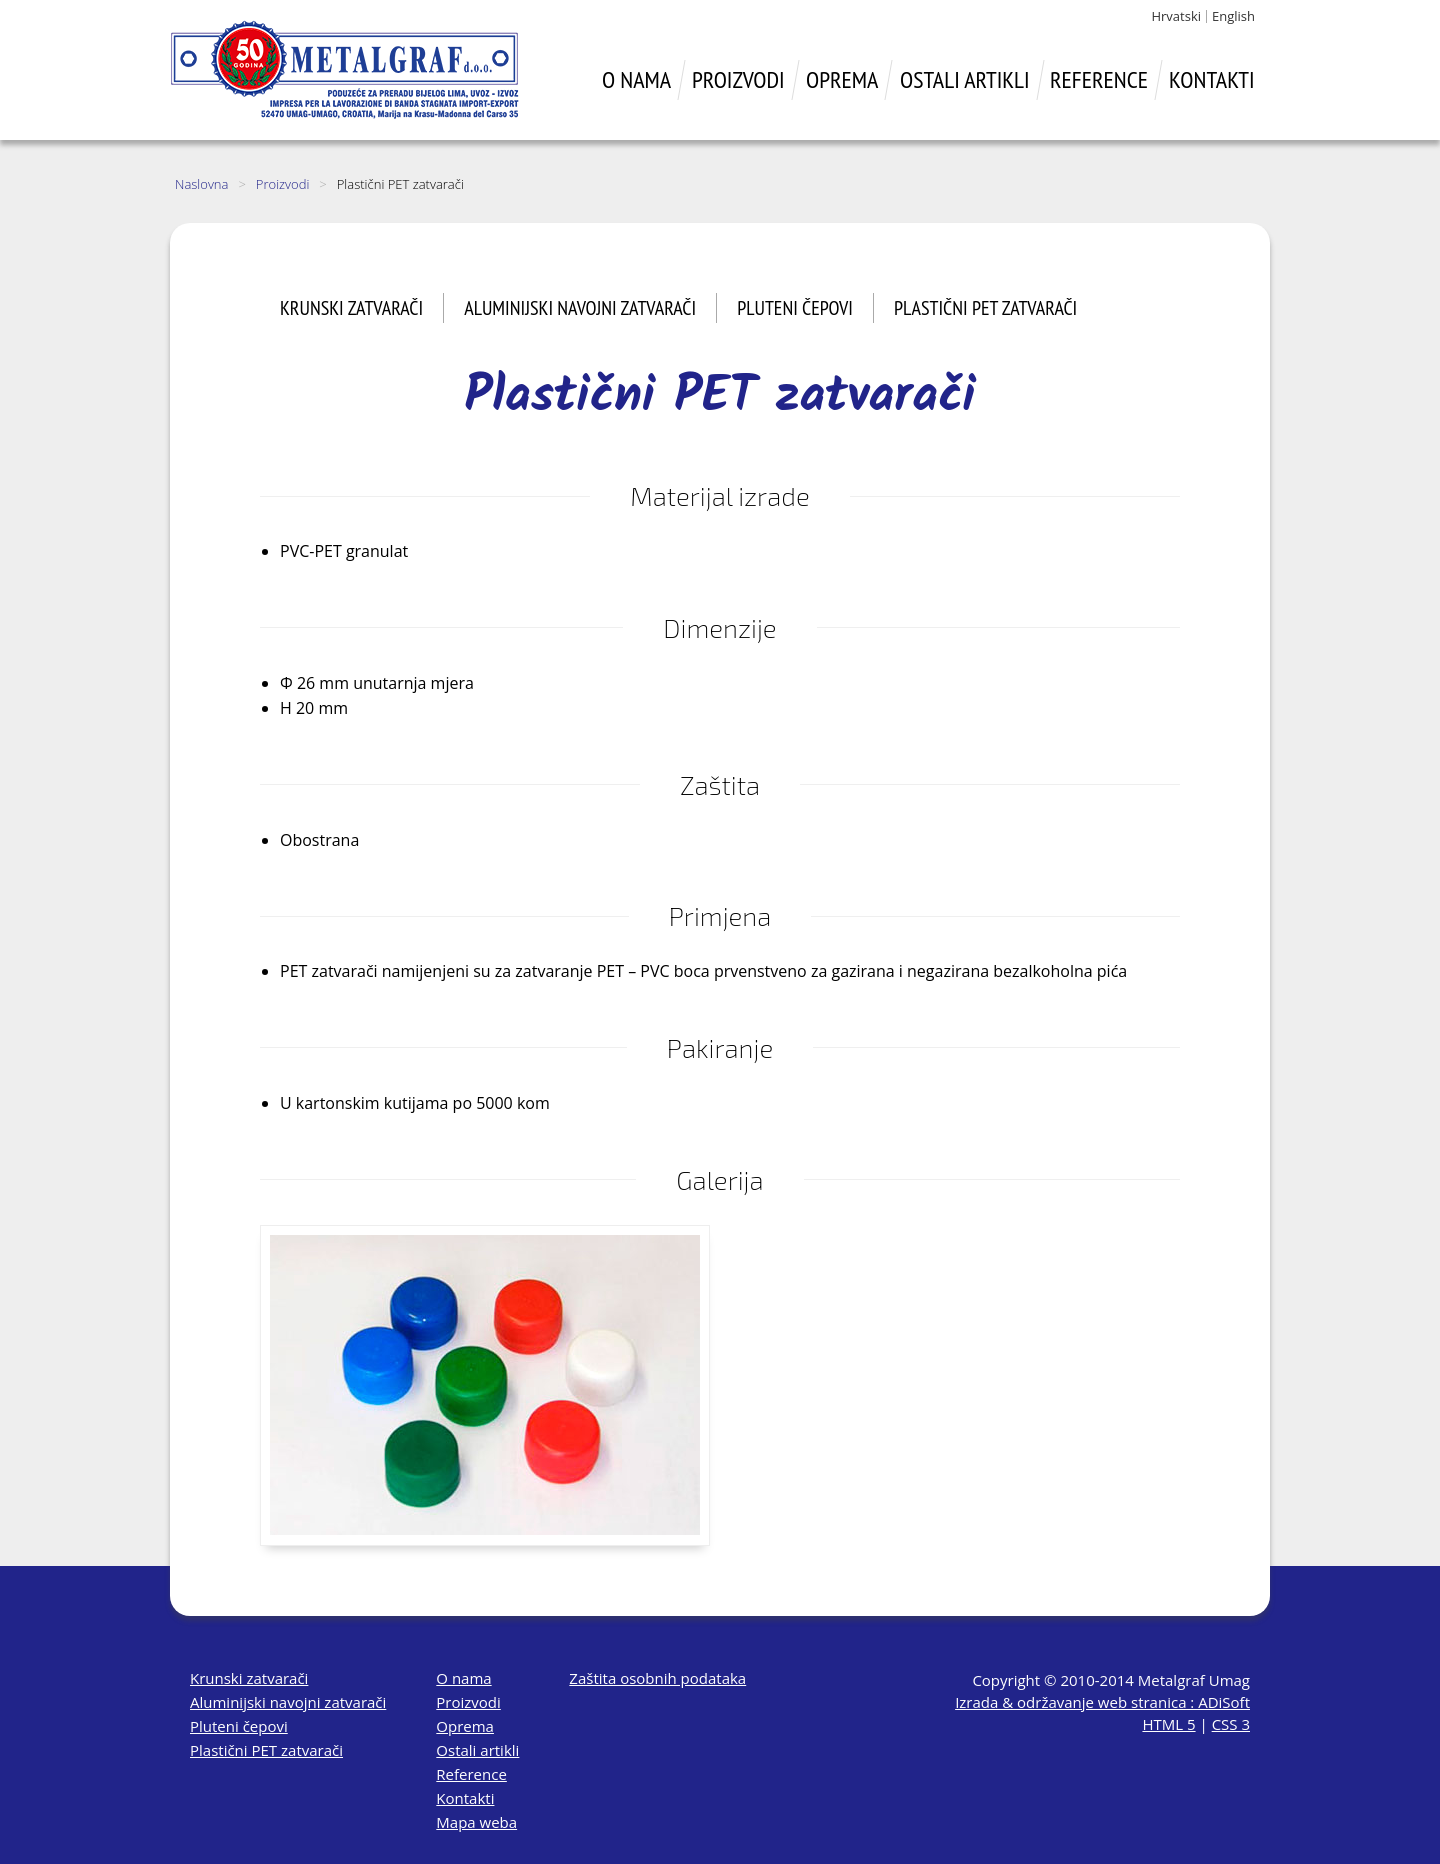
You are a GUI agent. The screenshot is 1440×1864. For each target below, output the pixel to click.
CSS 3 (1231, 1724)
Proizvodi (283, 184)
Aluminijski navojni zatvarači (580, 308)
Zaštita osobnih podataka (657, 1678)
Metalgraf (345, 70)
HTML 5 (1168, 1724)
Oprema (465, 1726)
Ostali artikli (477, 1750)
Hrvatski (1176, 16)
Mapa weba (476, 1822)
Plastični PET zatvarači (985, 308)
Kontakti (465, 1798)
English (1233, 16)
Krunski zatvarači (351, 308)
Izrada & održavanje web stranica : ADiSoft (1102, 1702)
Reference (471, 1774)
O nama (463, 1678)
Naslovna (201, 184)
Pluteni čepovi (795, 308)
